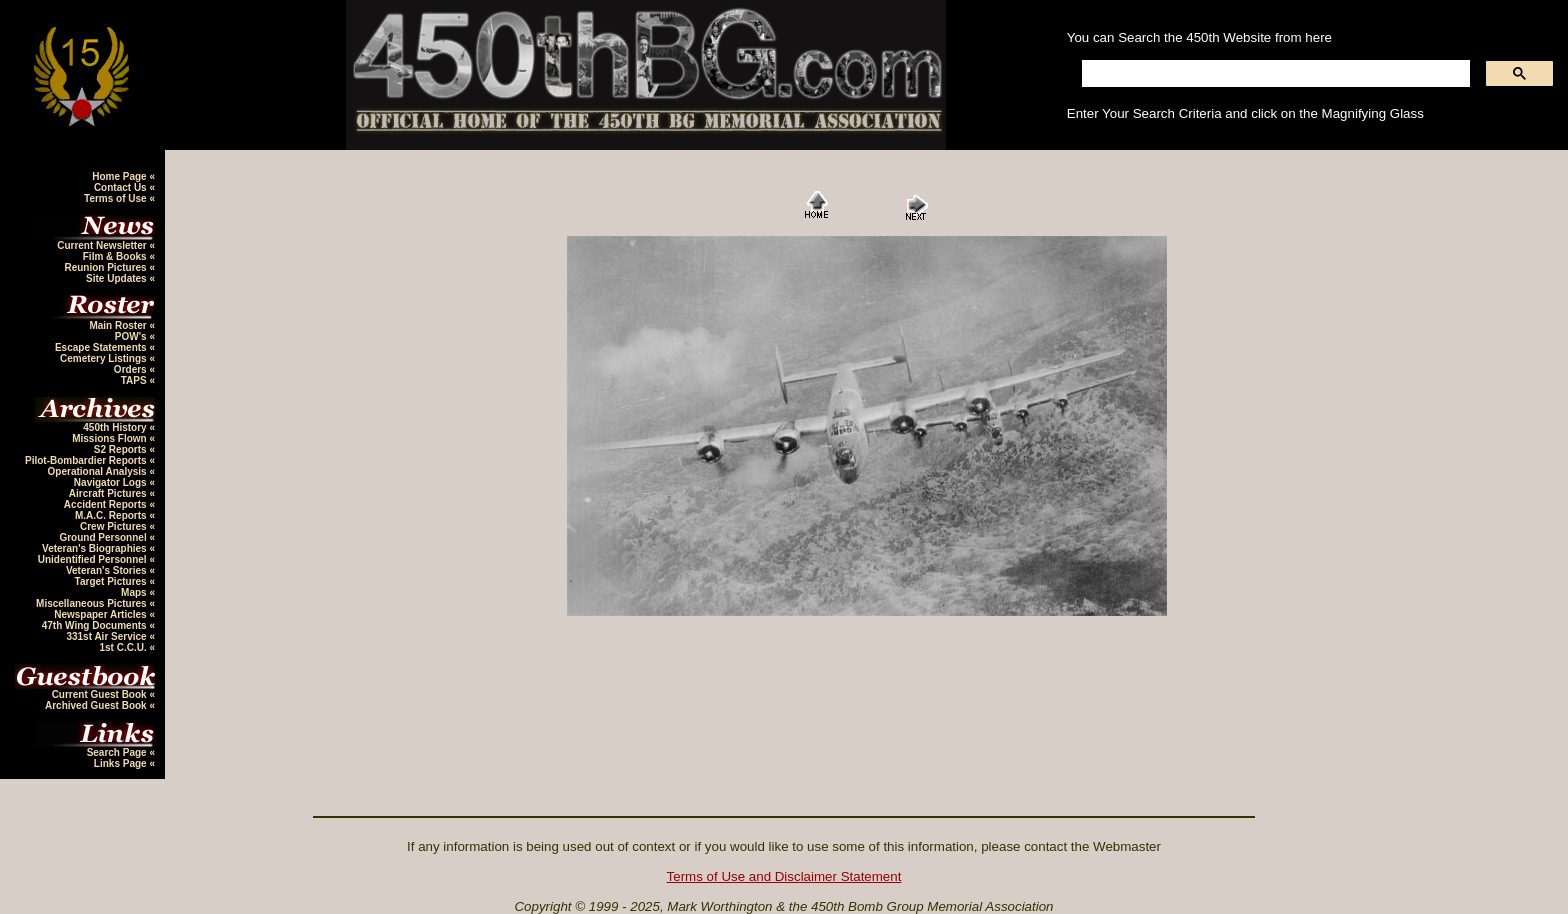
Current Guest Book (101, 694)
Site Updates (117, 278)
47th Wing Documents (96, 625)
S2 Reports (122, 449)
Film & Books (116, 256)
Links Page (122, 763)
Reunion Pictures (106, 267)
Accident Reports (107, 504)
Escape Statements (102, 347)
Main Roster (119, 325)
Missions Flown (110, 438)
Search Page (118, 752)
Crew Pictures (114, 526)
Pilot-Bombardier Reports (87, 460)
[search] (1274, 74)
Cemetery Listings (104, 358)
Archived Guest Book (97, 705)
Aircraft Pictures (109, 493)
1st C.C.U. (124, 647)
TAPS (135, 380)
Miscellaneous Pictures (92, 603)
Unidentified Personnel (94, 559)
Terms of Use (116, 198)
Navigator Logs (112, 482)
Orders (132, 369)
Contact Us (122, 187)
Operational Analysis (99, 471)
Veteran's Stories (108, 570)
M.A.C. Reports (112, 515)
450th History (116, 427)
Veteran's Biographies (95, 548)
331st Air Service (107, 636)
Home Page (120, 176)
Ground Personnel (104, 537)
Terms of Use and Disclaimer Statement (784, 876)
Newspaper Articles (101, 614)
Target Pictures (112, 581)
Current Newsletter (103, 245)
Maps (135, 592)
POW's (132, 336)
